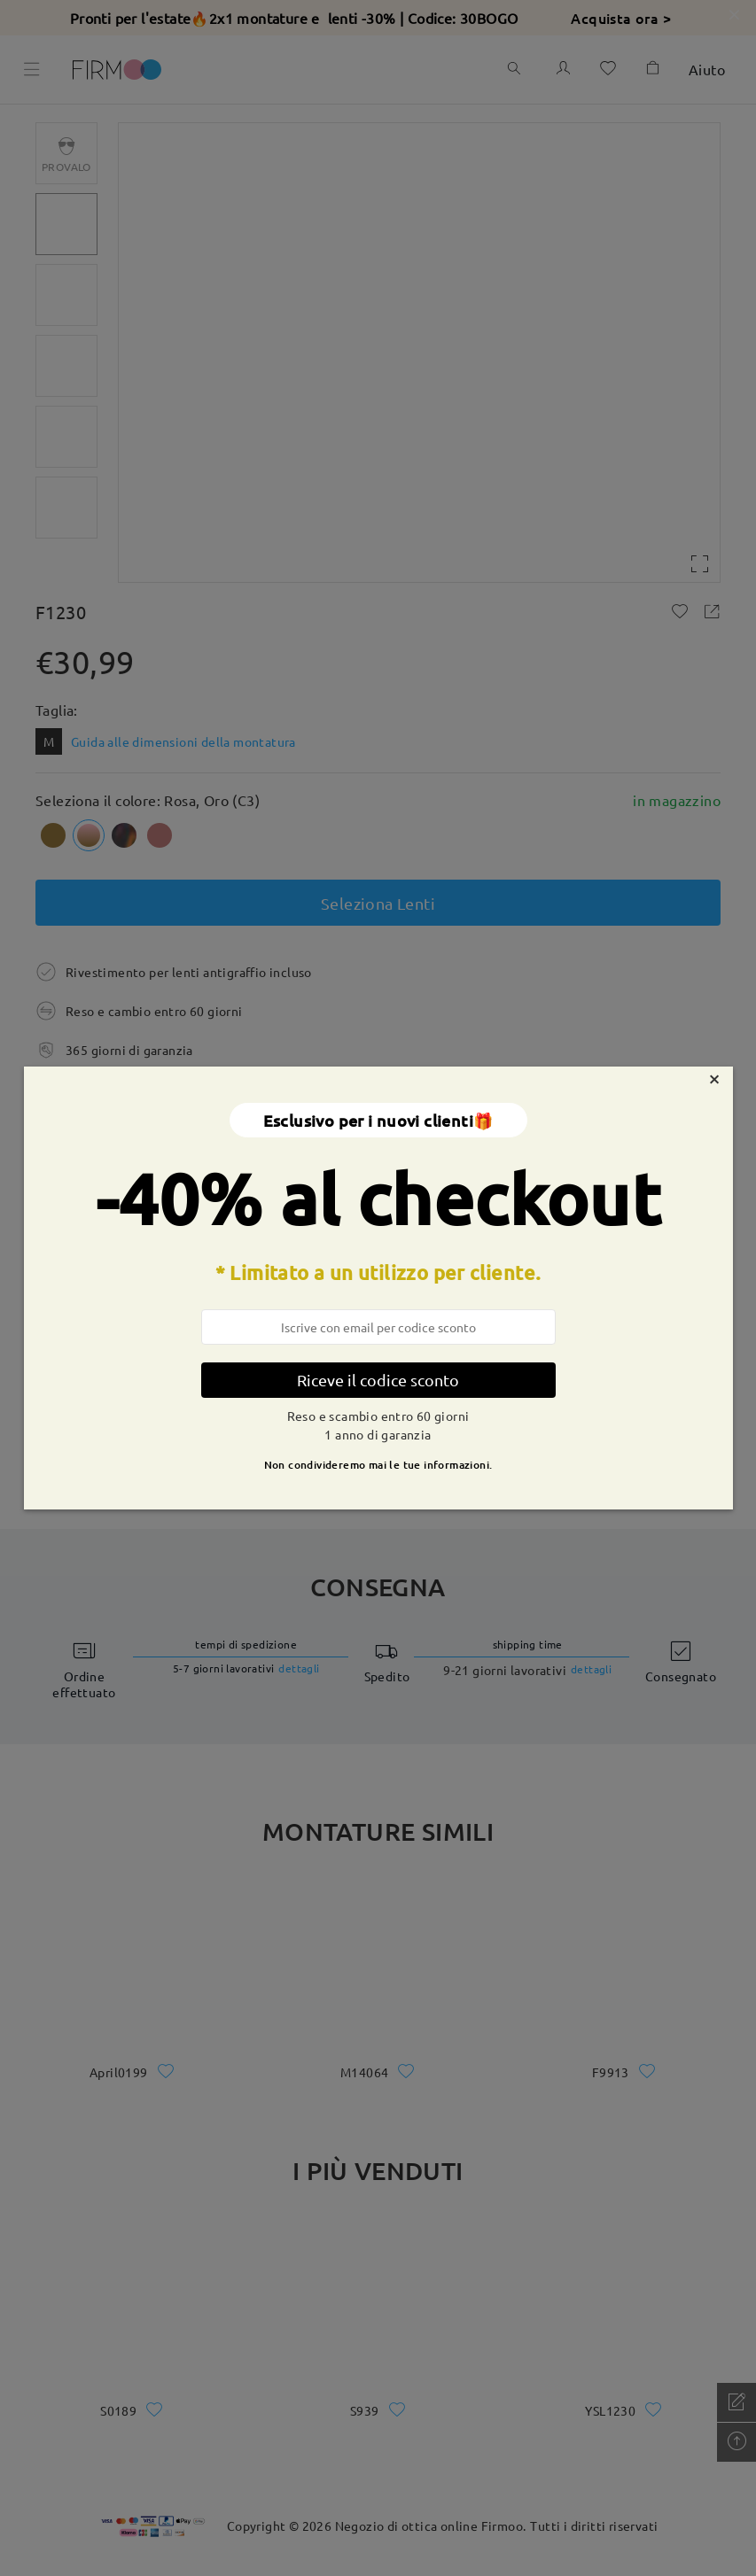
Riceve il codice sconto (378, 1379)
